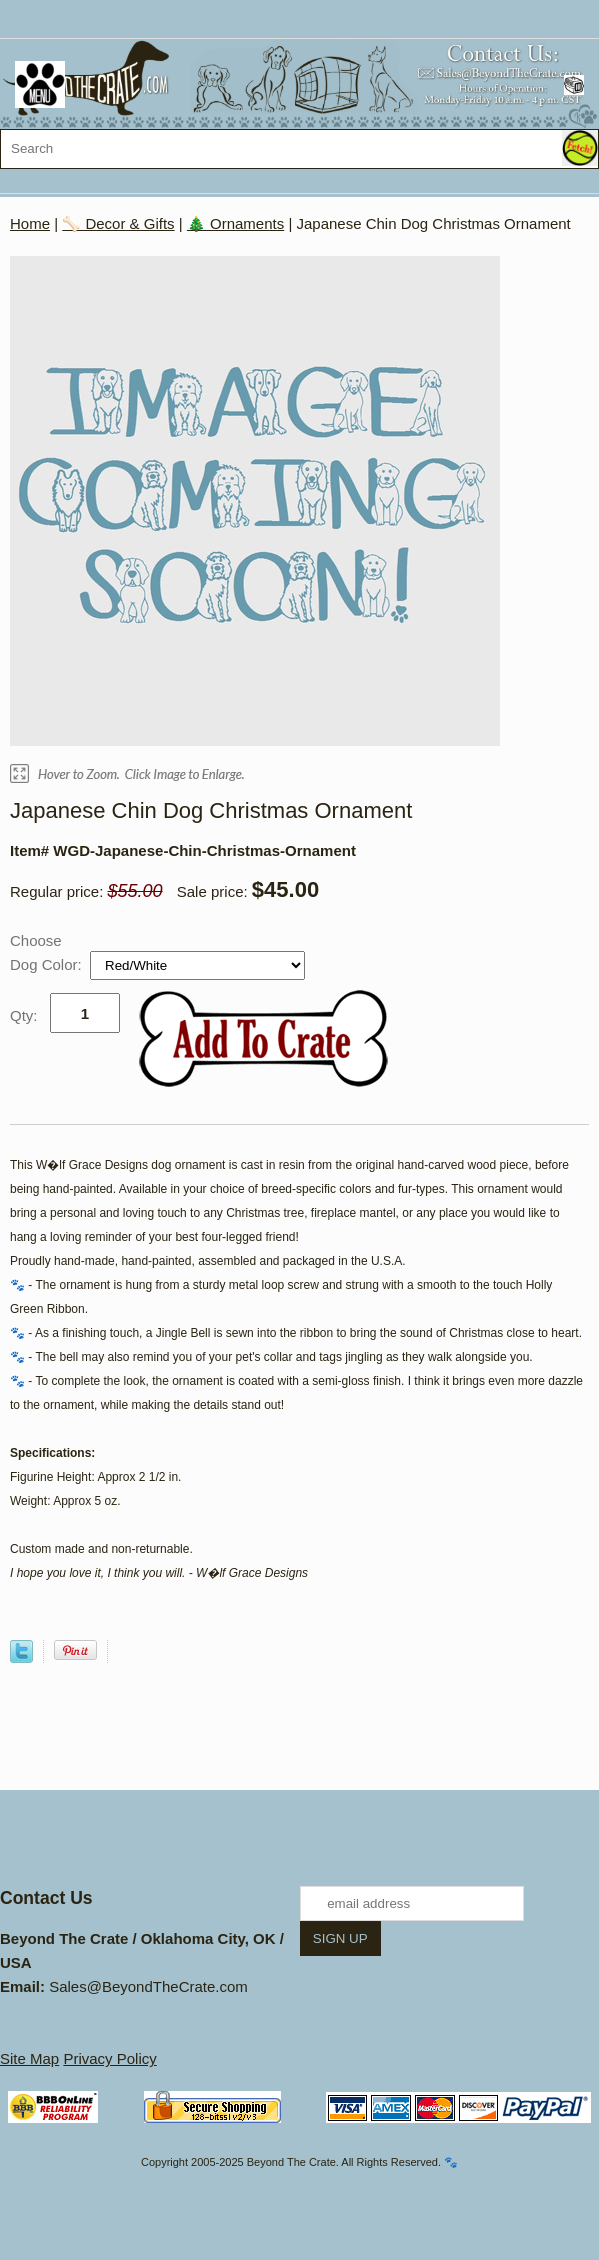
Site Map (29, 2058)
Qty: (24, 1015)
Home (30, 223)
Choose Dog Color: (48, 952)
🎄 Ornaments (235, 223)
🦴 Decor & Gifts (118, 223)
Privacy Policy (109, 2058)
